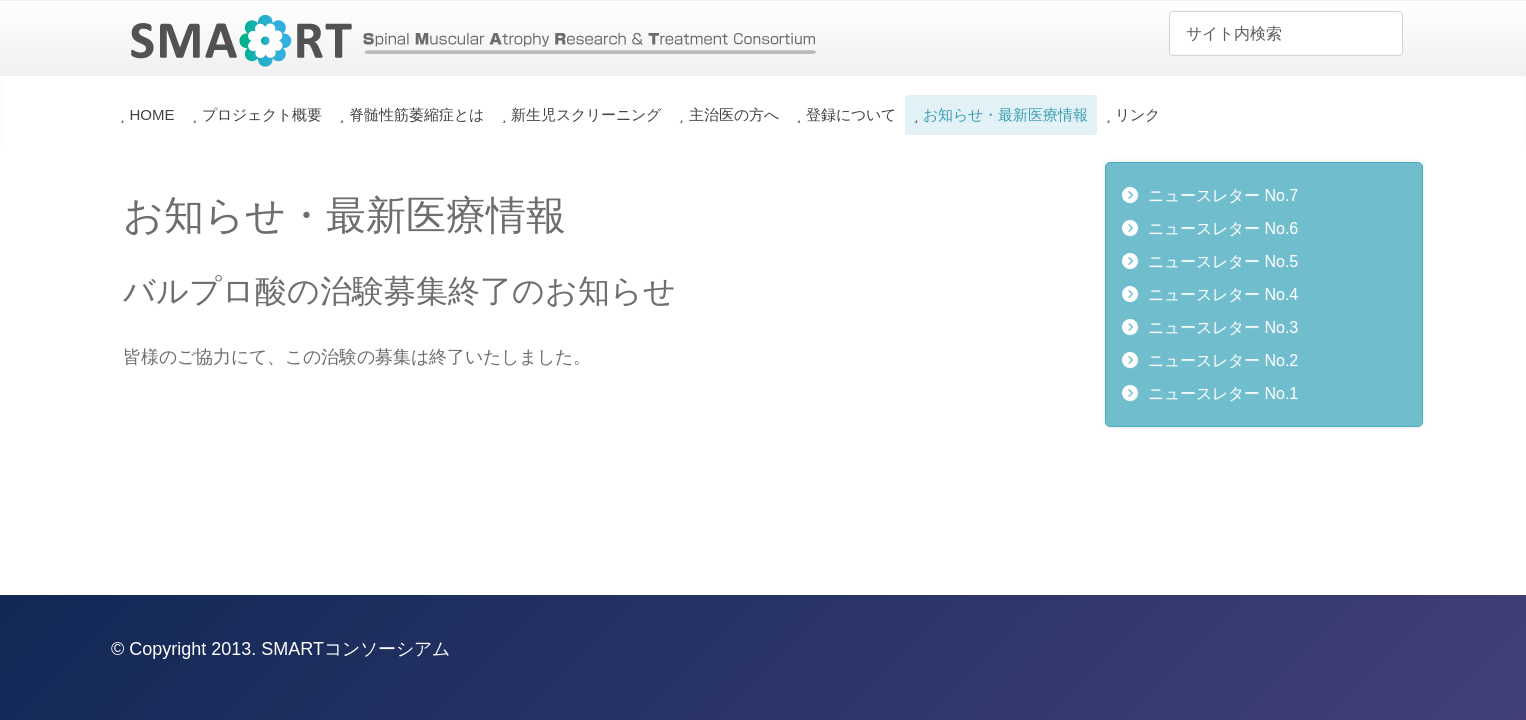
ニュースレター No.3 (1223, 327)
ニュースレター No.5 (1223, 261)
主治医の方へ (734, 114)
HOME (151, 114)
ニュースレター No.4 (1223, 294)
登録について (851, 114)
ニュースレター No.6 (1223, 228)
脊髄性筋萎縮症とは (416, 114)
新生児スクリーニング (586, 114)
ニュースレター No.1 (1223, 393)
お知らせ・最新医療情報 (1005, 114)
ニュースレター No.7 (1223, 195)
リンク (1137, 114)
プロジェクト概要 (262, 114)
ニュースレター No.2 (1223, 360)
